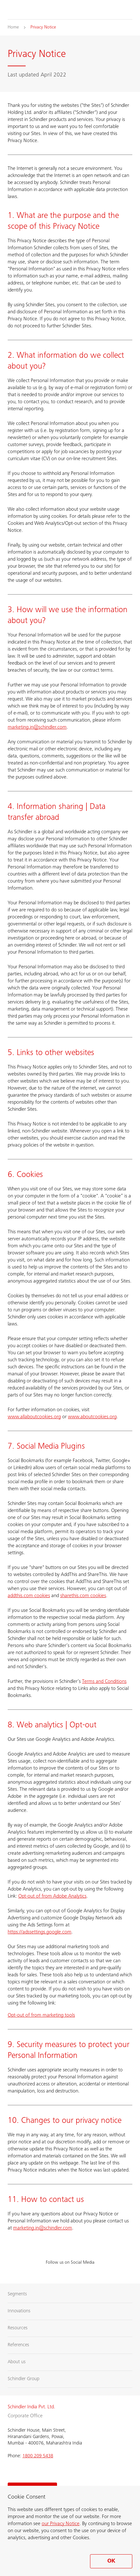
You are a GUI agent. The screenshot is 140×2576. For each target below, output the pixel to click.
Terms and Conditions (104, 1681)
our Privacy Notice (60, 2523)
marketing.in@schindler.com (37, 727)
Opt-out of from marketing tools (41, 2015)
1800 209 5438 (37, 2456)
